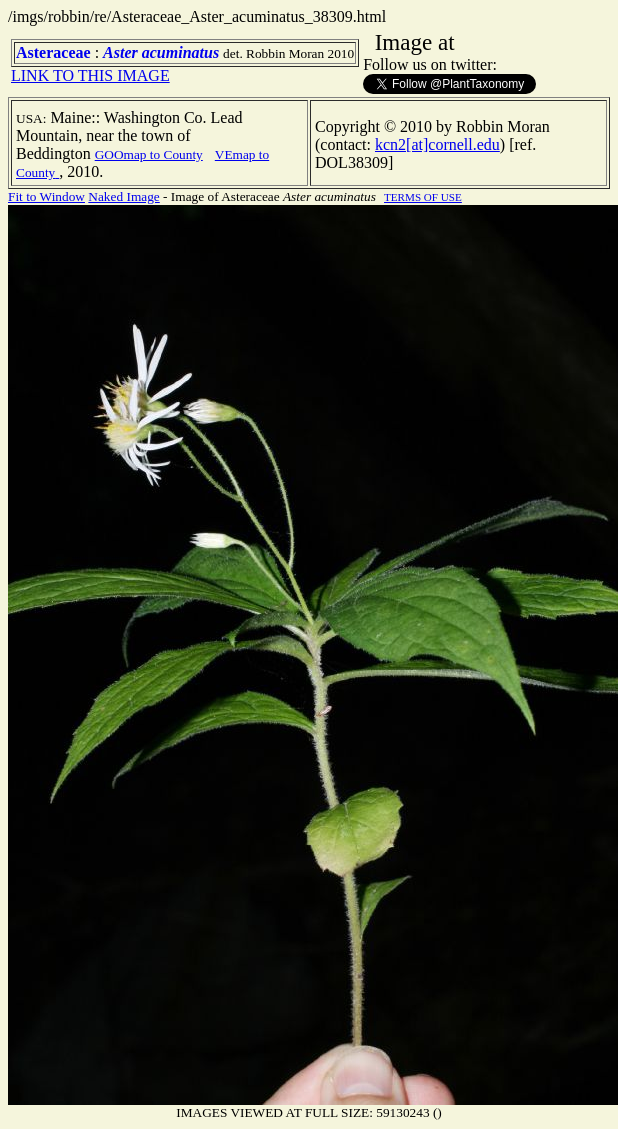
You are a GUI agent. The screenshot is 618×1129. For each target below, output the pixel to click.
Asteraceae (53, 52)
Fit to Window (46, 196)
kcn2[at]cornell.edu (437, 144)
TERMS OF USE (423, 197)
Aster (120, 52)
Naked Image (123, 196)
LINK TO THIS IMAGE (90, 75)
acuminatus (180, 52)
